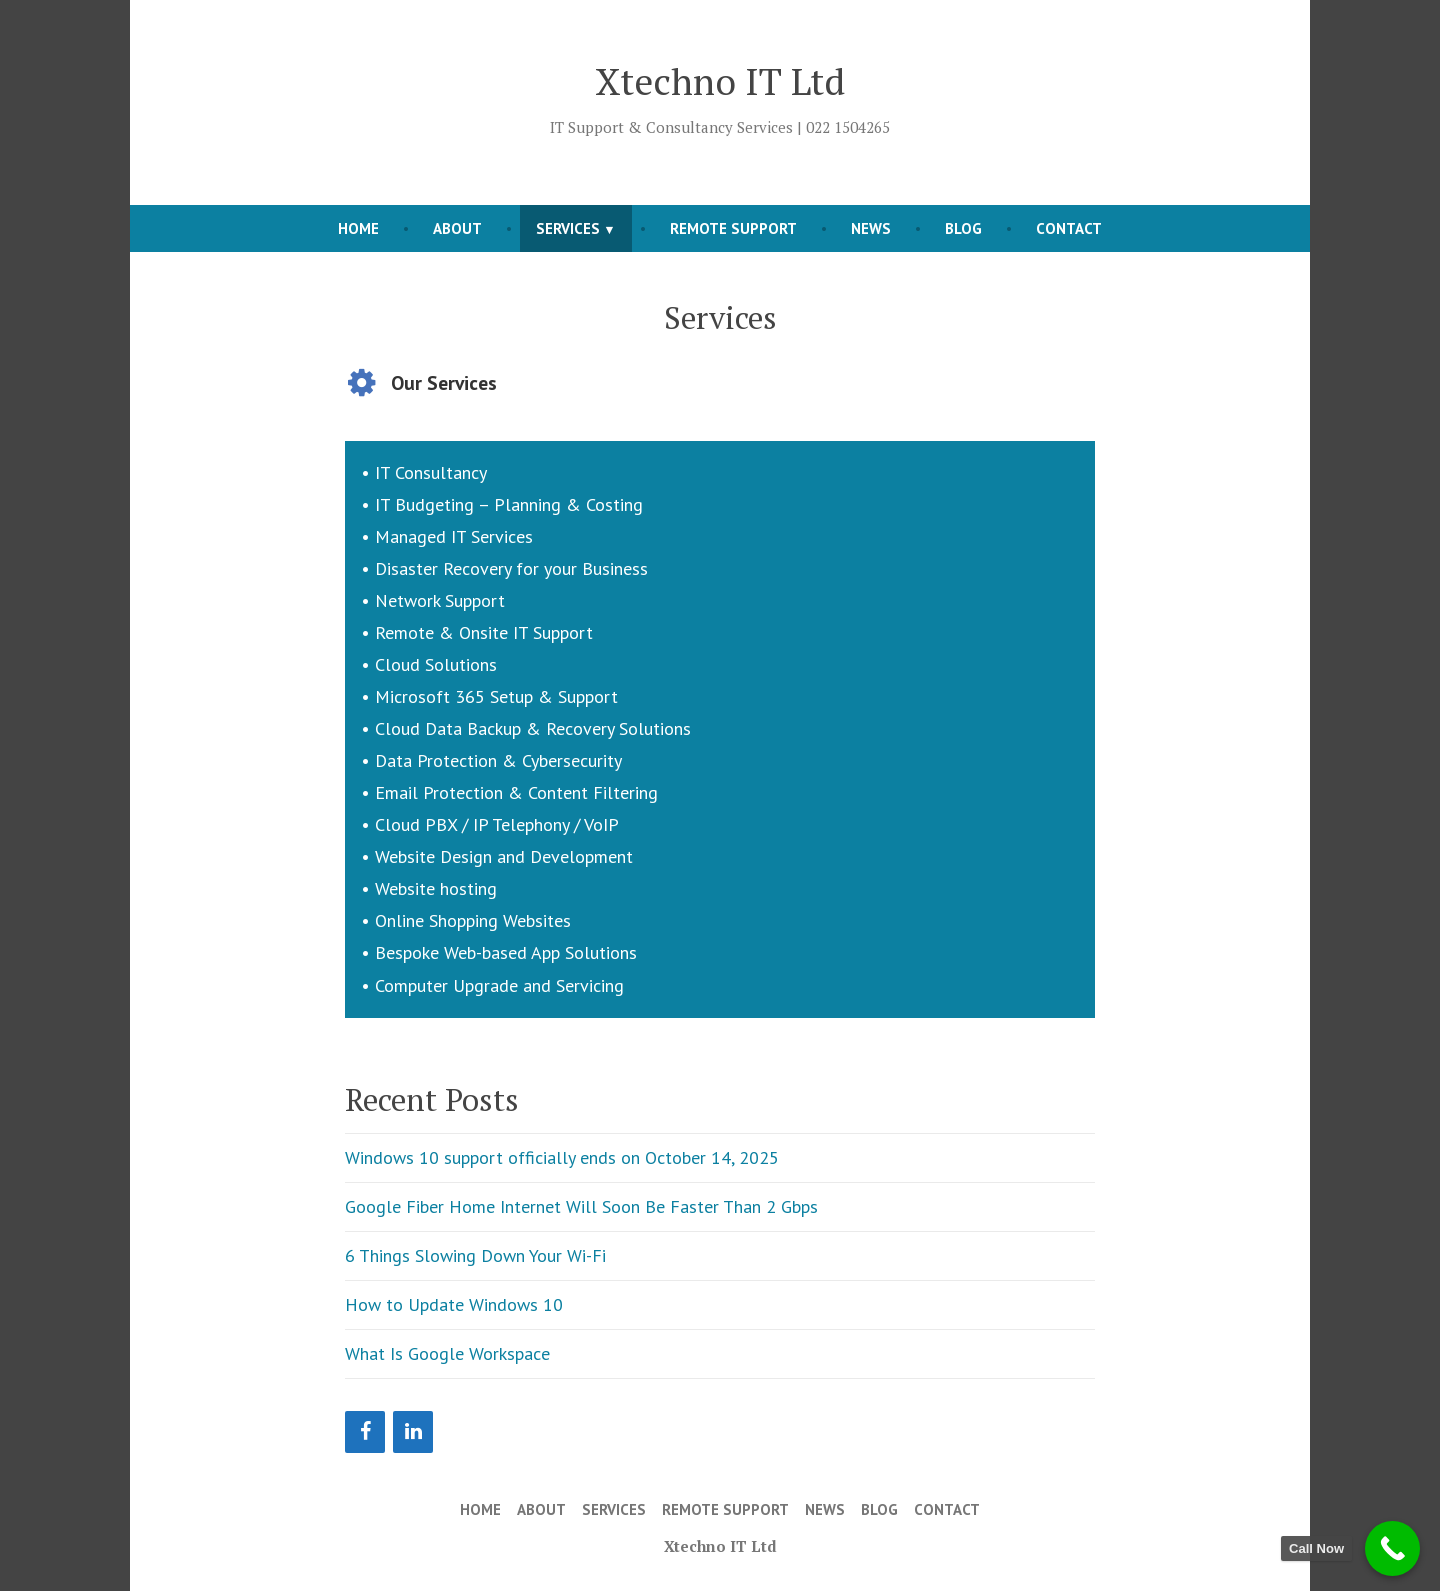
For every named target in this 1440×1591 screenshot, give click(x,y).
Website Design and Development (504, 856)
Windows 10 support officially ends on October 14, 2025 (562, 1157)
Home (358, 228)
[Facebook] (365, 1432)
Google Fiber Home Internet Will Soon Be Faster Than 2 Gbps (581, 1206)
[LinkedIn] (413, 1432)
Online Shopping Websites (473, 920)
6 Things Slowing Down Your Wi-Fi (475, 1255)
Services (568, 228)
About (457, 228)
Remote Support (733, 228)
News (871, 228)
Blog (963, 228)
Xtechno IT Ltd (720, 81)
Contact (1069, 228)
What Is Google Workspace (447, 1353)
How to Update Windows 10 (454, 1304)
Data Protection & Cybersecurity (498, 760)
